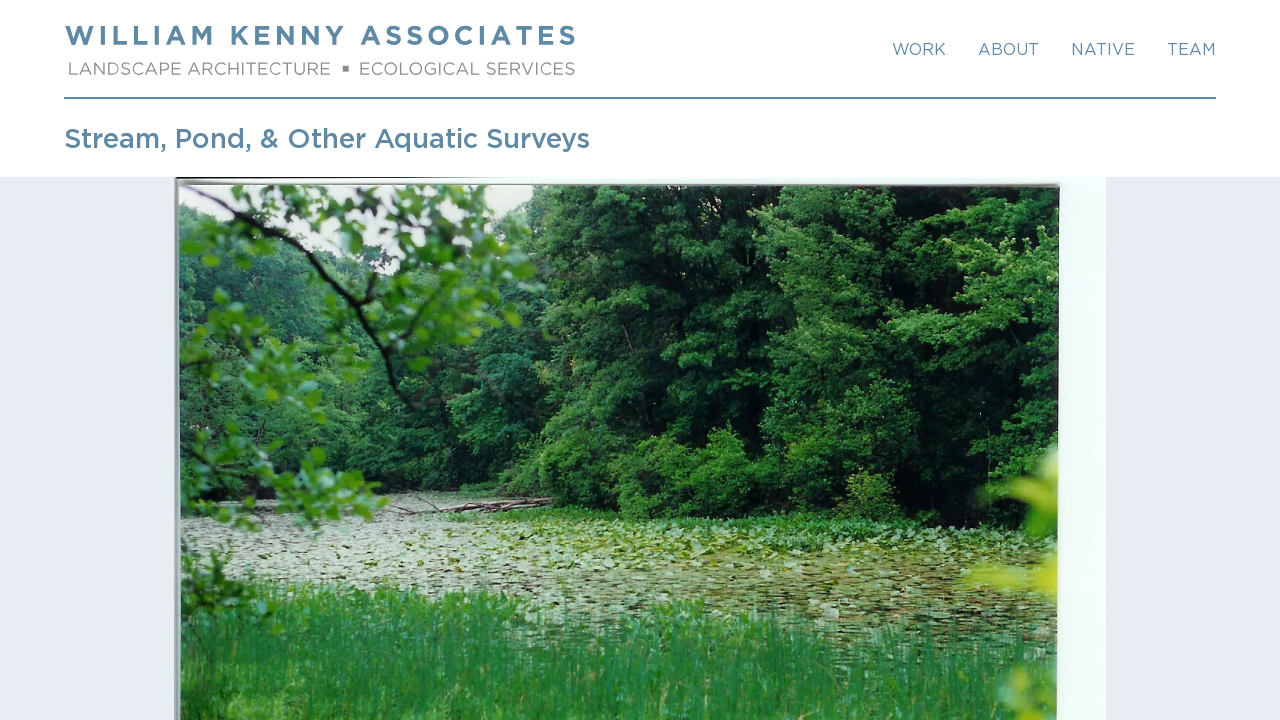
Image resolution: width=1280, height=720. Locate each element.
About (1008, 49)
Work (919, 49)
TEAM (1191, 49)
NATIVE (1103, 49)
